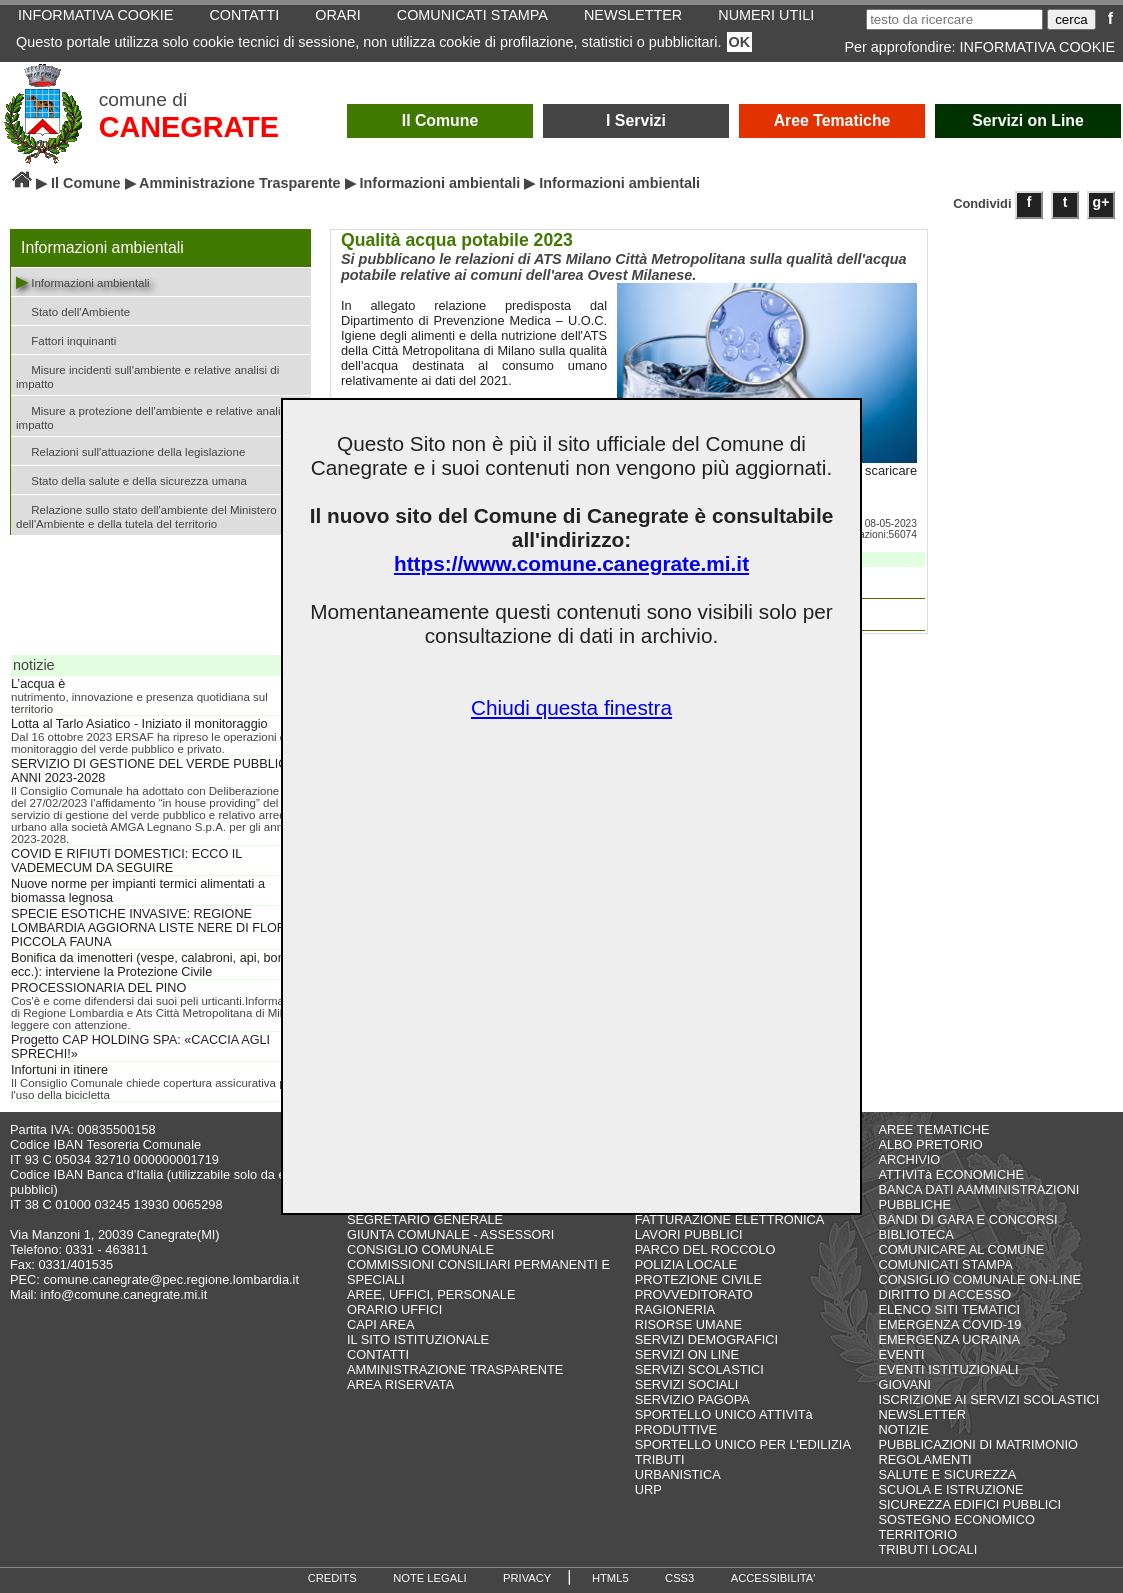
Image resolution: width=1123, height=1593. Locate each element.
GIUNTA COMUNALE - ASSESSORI (450, 1234)
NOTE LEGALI (429, 1578)
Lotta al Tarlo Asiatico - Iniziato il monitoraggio (139, 724)
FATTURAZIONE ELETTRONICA (730, 1219)
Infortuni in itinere (59, 1070)
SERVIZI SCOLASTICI (699, 1369)
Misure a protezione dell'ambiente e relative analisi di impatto (158, 416)
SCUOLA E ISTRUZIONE (950, 1489)
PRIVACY (527, 1578)
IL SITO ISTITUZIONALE (418, 1339)
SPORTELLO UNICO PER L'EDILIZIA (743, 1444)
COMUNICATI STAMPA (945, 1264)
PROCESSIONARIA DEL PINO (98, 988)
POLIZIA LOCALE (686, 1264)
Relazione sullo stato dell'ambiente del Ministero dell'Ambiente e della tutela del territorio (146, 515)
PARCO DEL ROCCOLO (705, 1249)
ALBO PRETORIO (930, 1144)
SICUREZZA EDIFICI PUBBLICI (969, 1504)
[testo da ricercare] (954, 19)
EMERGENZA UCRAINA (949, 1339)
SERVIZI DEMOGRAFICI (706, 1339)
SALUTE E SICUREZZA (947, 1474)
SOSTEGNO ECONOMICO (956, 1519)
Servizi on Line (1028, 120)
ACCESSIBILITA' (773, 1578)
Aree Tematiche (832, 120)
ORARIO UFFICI (394, 1309)
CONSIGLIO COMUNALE (420, 1249)
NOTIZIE (903, 1429)
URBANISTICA (678, 1474)
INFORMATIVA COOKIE (1037, 47)
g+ (1101, 202)
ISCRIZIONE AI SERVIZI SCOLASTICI (988, 1399)
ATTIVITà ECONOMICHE (951, 1174)
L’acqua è (38, 684)
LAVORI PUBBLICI (689, 1234)
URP (648, 1489)
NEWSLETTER (921, 1414)
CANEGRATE (189, 127)
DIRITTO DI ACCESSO (944, 1294)
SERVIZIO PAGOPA (692, 1399)
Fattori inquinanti (66, 339)
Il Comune (440, 120)
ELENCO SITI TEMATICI (949, 1309)
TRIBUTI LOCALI (927, 1549)
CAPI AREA (381, 1324)
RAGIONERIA (675, 1309)
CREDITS (332, 1578)
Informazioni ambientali (440, 183)
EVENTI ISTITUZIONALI (948, 1369)
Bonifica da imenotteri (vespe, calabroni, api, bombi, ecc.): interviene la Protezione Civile (156, 965)
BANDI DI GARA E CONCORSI (967, 1219)
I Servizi (636, 120)
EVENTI (901, 1354)
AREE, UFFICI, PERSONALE (431, 1294)
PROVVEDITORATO (694, 1294)
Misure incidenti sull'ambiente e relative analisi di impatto (147, 375)
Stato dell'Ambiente (73, 310)
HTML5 (610, 1578)
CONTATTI (378, 1354)
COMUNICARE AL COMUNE (961, 1249)
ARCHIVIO (909, 1159)
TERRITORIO (917, 1534)
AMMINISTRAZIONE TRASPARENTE (455, 1369)
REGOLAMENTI (924, 1459)
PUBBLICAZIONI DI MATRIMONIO (978, 1444)
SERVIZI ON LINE (687, 1354)
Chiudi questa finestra (571, 707)
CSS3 (679, 1578)
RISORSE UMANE (688, 1324)
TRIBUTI (660, 1459)
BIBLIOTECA (915, 1234)
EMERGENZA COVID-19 (949, 1324)
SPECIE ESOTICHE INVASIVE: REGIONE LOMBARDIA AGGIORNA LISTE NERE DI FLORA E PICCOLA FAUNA (158, 928)
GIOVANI (904, 1384)
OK (740, 42)
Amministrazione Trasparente (240, 183)
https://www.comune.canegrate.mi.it (571, 563)
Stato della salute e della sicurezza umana (131, 479)
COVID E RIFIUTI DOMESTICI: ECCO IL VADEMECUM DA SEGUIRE (126, 861)
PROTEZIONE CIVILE (698, 1279)
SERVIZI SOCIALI (687, 1384)
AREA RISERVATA (400, 1384)
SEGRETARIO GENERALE (425, 1219)
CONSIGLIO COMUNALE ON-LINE (979, 1279)
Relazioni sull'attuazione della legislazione (130, 450)
